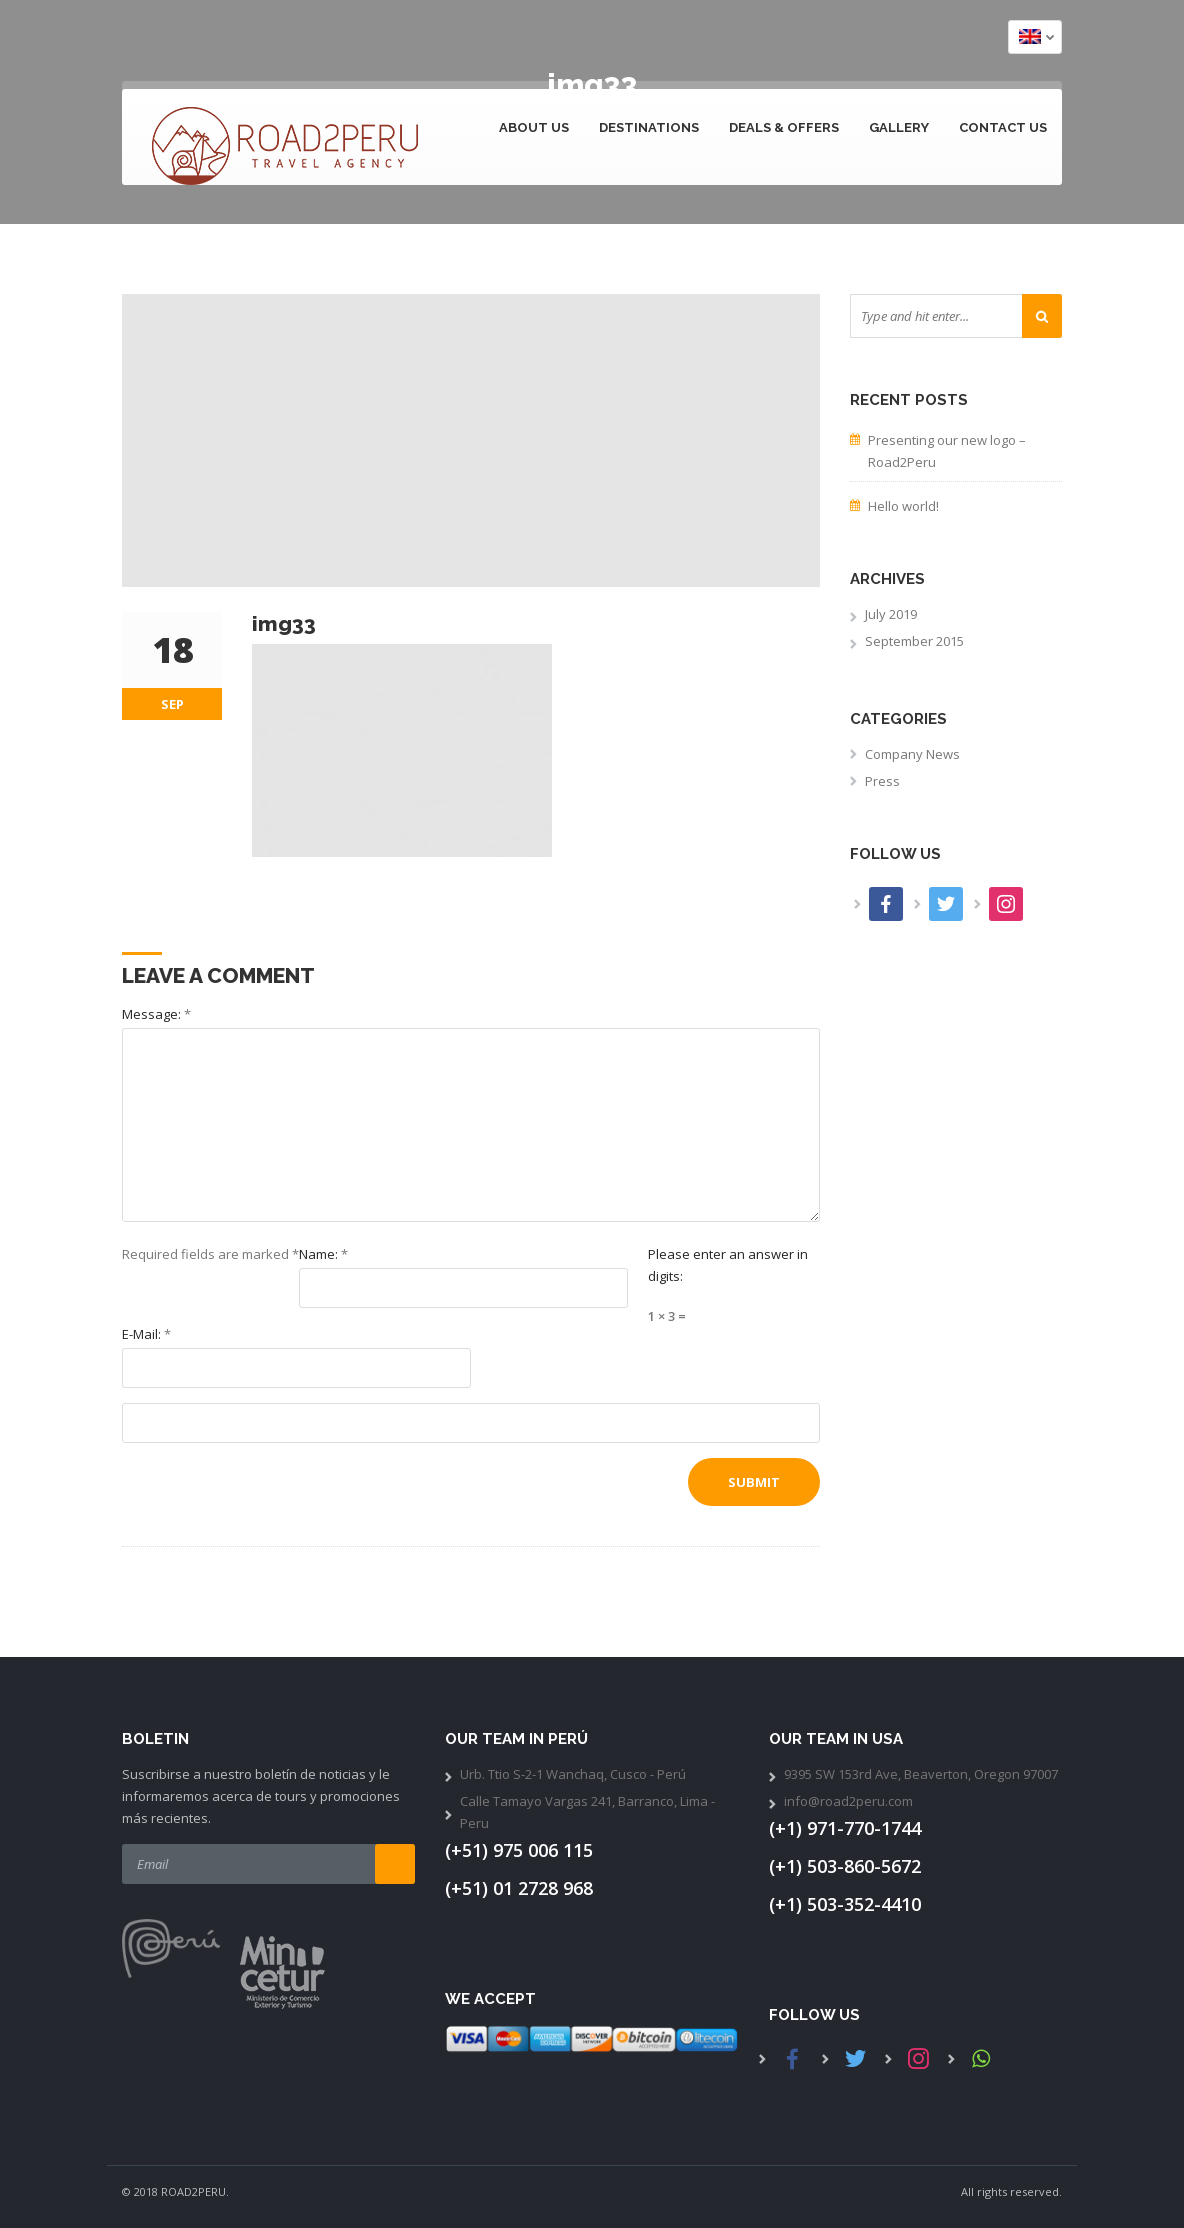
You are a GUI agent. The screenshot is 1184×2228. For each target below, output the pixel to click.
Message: (156, 1014)
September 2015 (914, 641)
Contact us (1003, 127)
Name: (323, 1254)
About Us (534, 127)
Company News (912, 754)
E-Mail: (146, 1334)
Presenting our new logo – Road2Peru (947, 451)
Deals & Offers (784, 127)
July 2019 (891, 614)
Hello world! (903, 506)
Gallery (899, 127)
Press (882, 781)
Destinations (649, 127)
